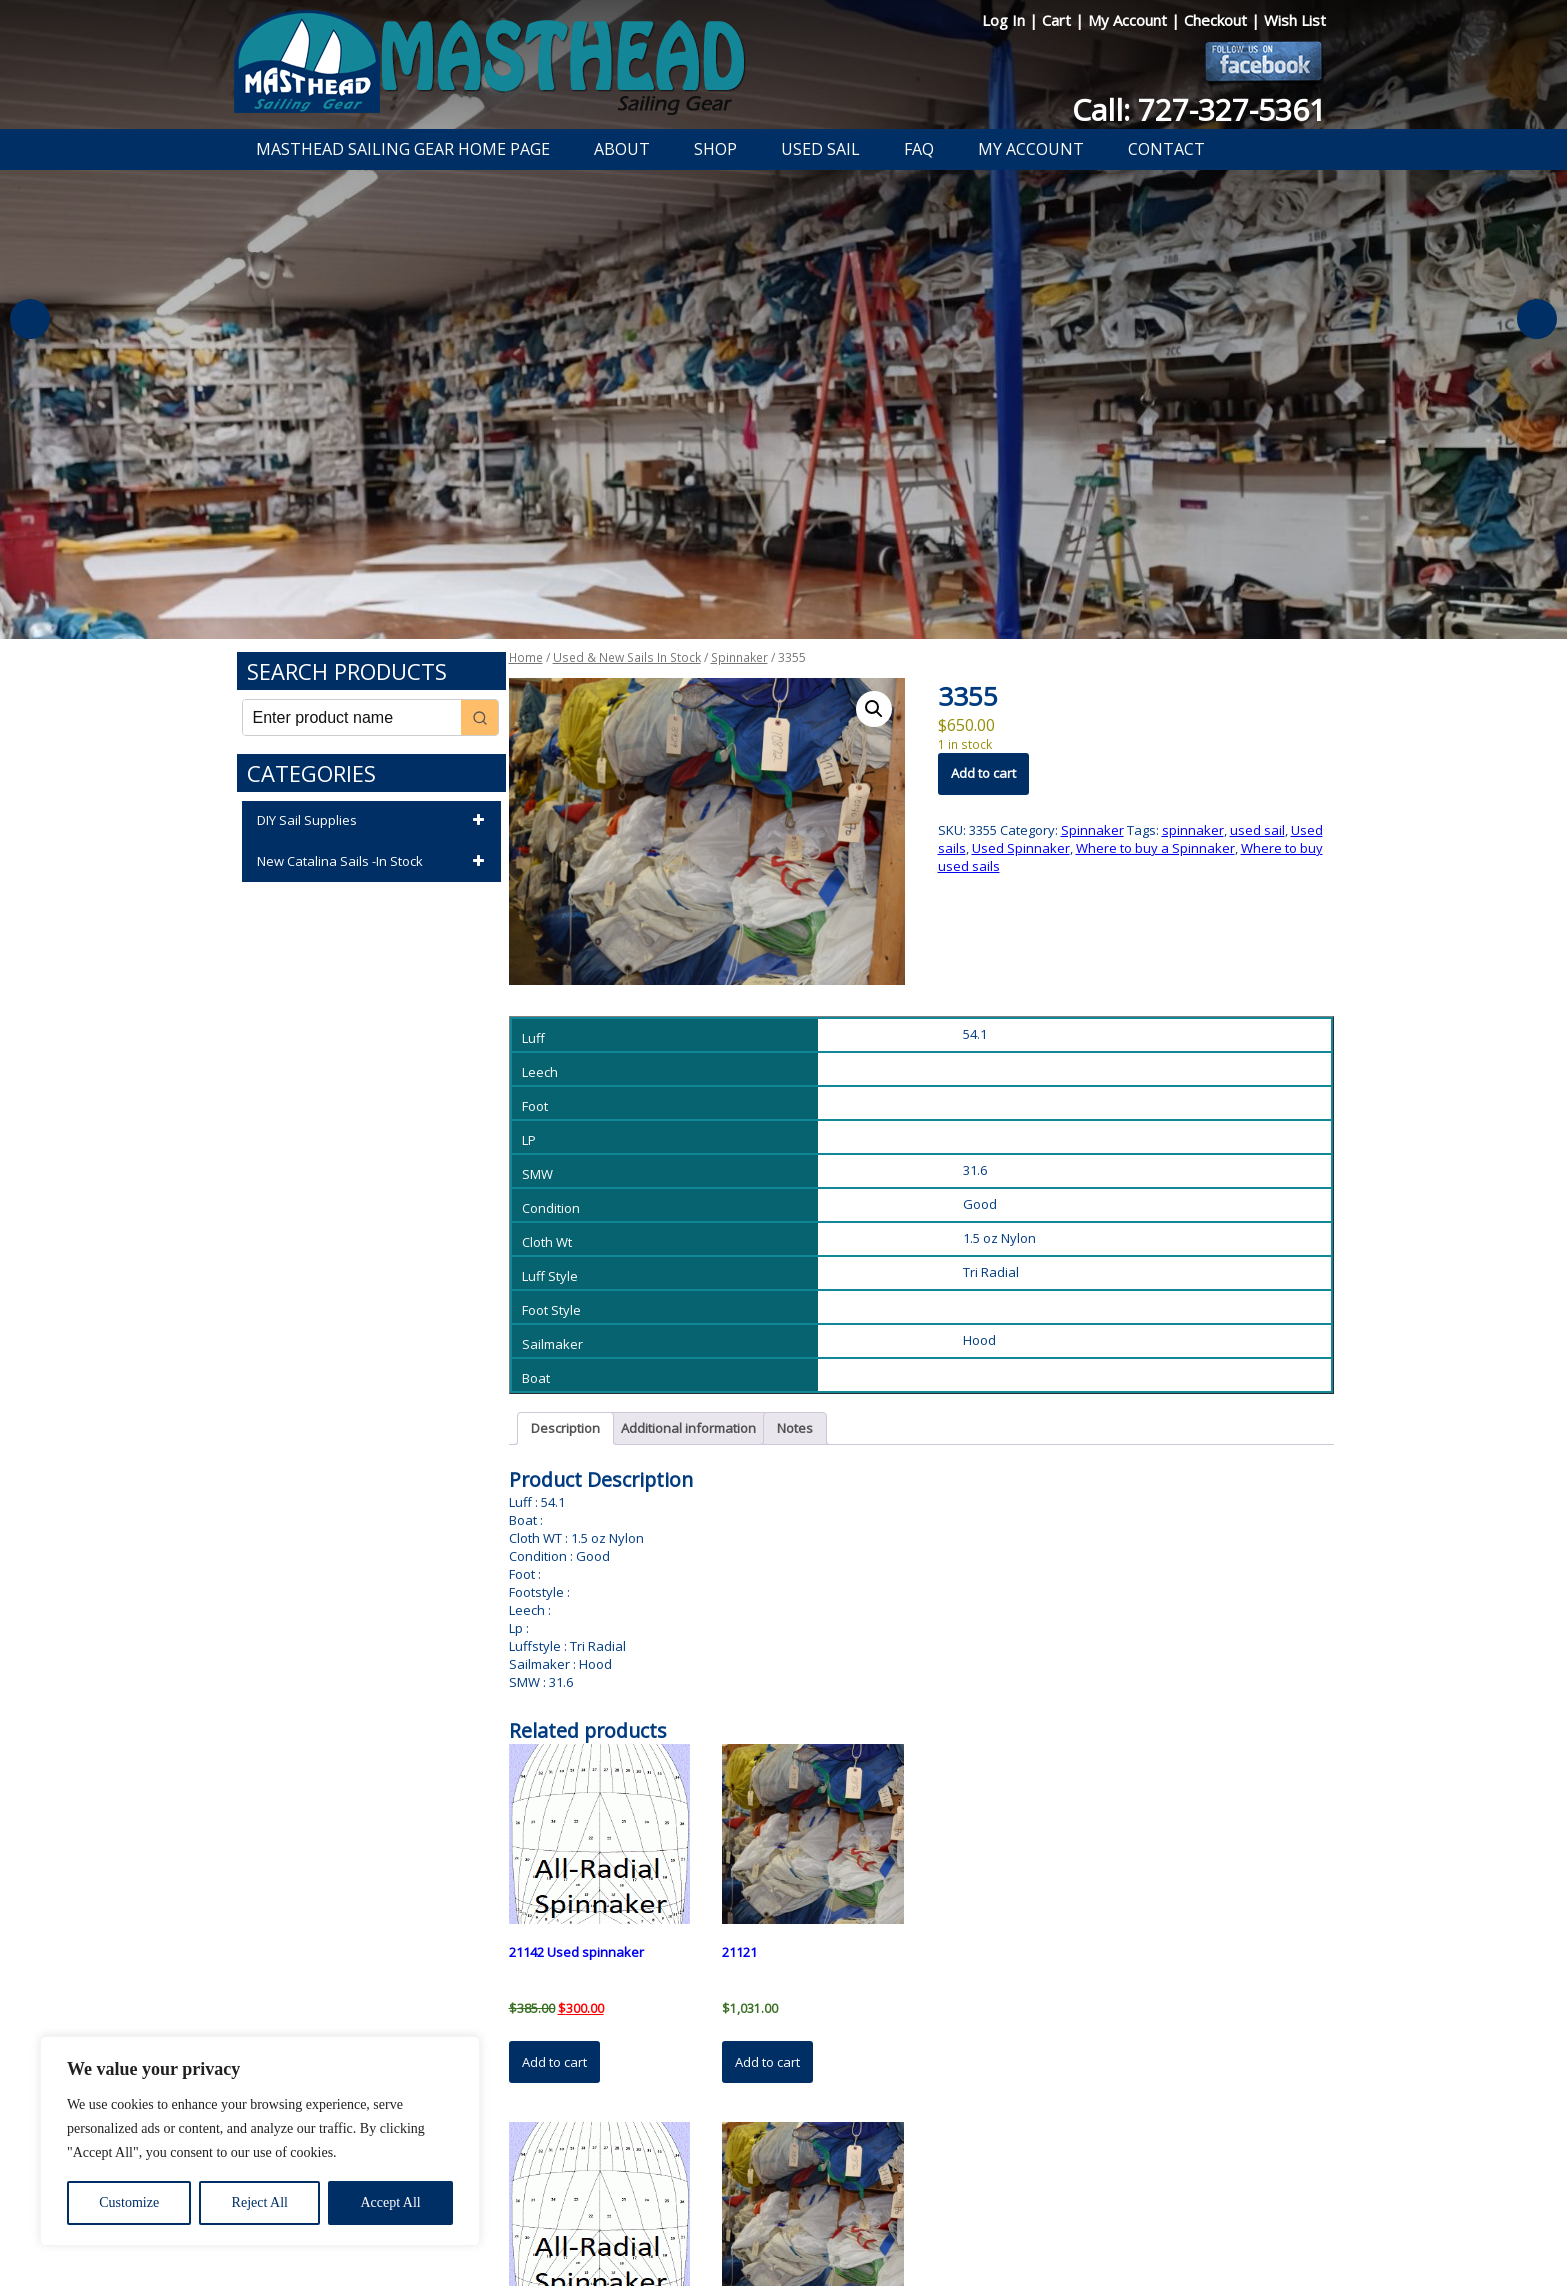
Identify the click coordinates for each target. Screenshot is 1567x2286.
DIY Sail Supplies (374, 821)
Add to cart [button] (554, 2062)
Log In (1005, 20)
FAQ (919, 149)
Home (526, 657)
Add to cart (983, 773)
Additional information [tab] (688, 1428)
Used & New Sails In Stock (627, 657)
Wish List (1295, 20)
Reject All (260, 2202)
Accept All (390, 2202)
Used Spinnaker (1021, 848)
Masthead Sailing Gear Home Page (403, 149)
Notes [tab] (795, 1428)
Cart (1058, 20)
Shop (715, 149)
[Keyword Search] (352, 717)
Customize (129, 2202)
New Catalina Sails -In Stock (374, 862)
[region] (260, 2141)
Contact (1166, 149)
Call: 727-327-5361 (1199, 109)
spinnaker (1193, 830)
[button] (874, 709)
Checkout (1217, 20)
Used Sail (820, 149)
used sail (1257, 830)
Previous (30, 319)
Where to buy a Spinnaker (1155, 848)
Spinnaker (739, 657)
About (622, 149)
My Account (1129, 20)
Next (1537, 319)
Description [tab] (565, 1428)
